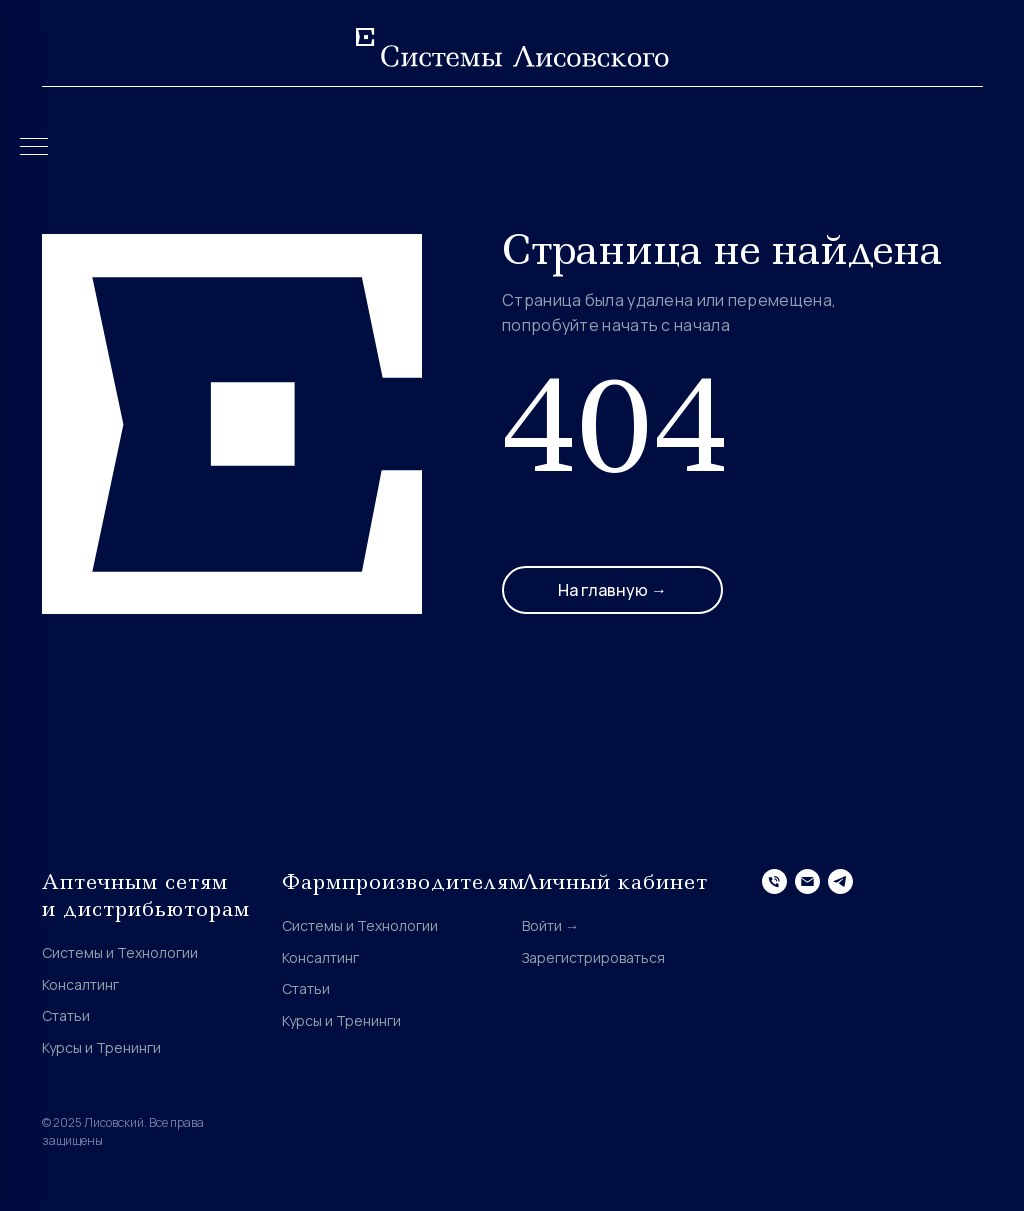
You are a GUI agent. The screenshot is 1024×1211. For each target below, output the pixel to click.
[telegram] (840, 881)
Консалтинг (80, 984)
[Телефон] (774, 881)
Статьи (66, 1015)
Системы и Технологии (120, 952)
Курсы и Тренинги (101, 1047)
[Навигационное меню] (34, 148)
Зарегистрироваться (593, 957)
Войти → (550, 925)
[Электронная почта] (807, 881)
